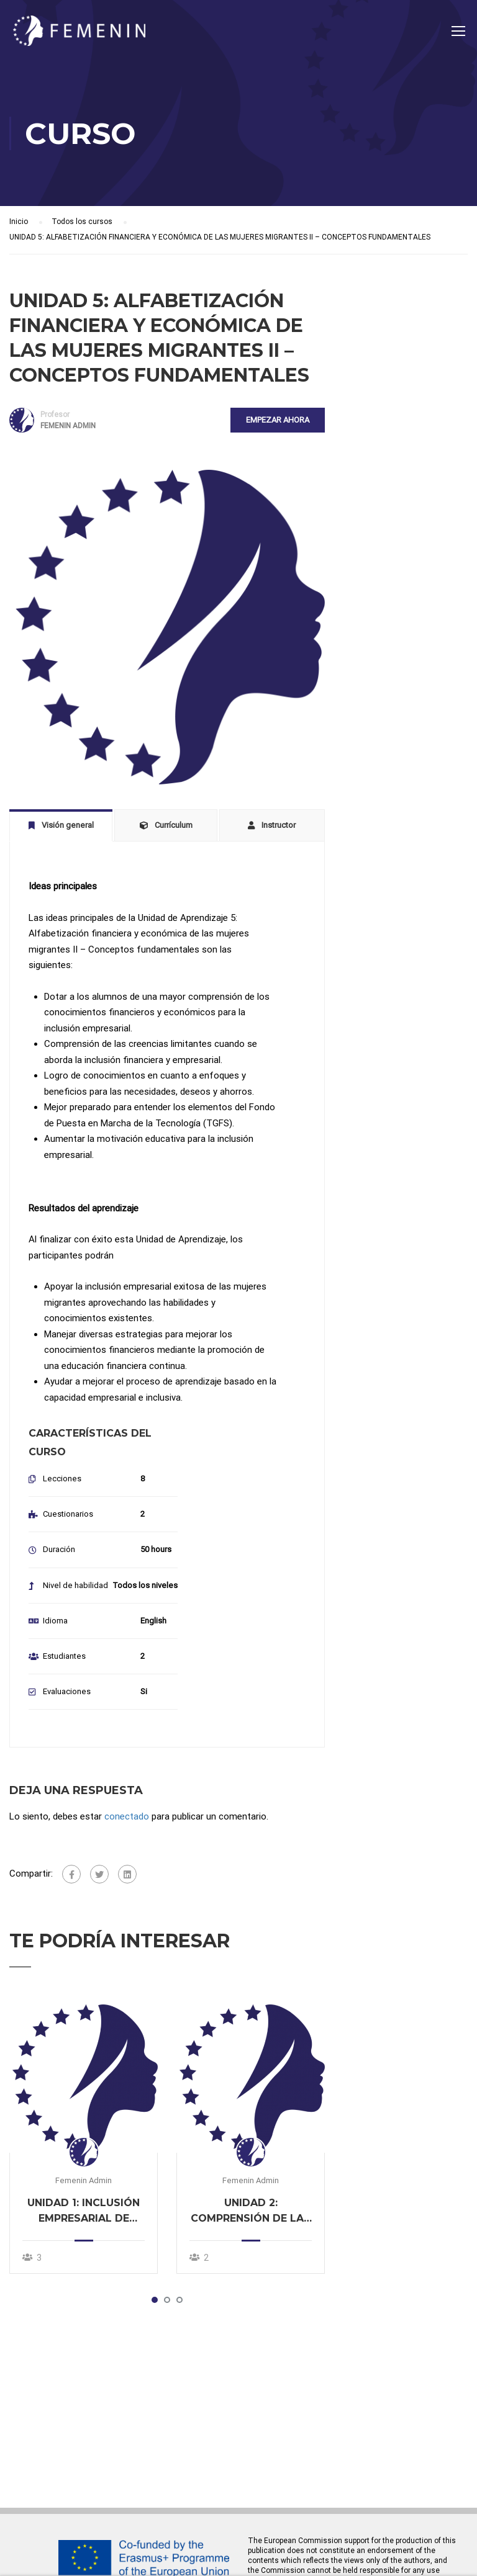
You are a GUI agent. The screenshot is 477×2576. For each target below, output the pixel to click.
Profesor (55, 415)
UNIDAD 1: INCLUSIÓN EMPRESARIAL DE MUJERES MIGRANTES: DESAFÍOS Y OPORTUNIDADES (83, 2212)
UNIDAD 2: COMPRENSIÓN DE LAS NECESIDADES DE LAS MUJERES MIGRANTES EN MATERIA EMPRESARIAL (251, 2212)
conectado (126, 1817)
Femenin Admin (83, 2181)
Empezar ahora (277, 420)
